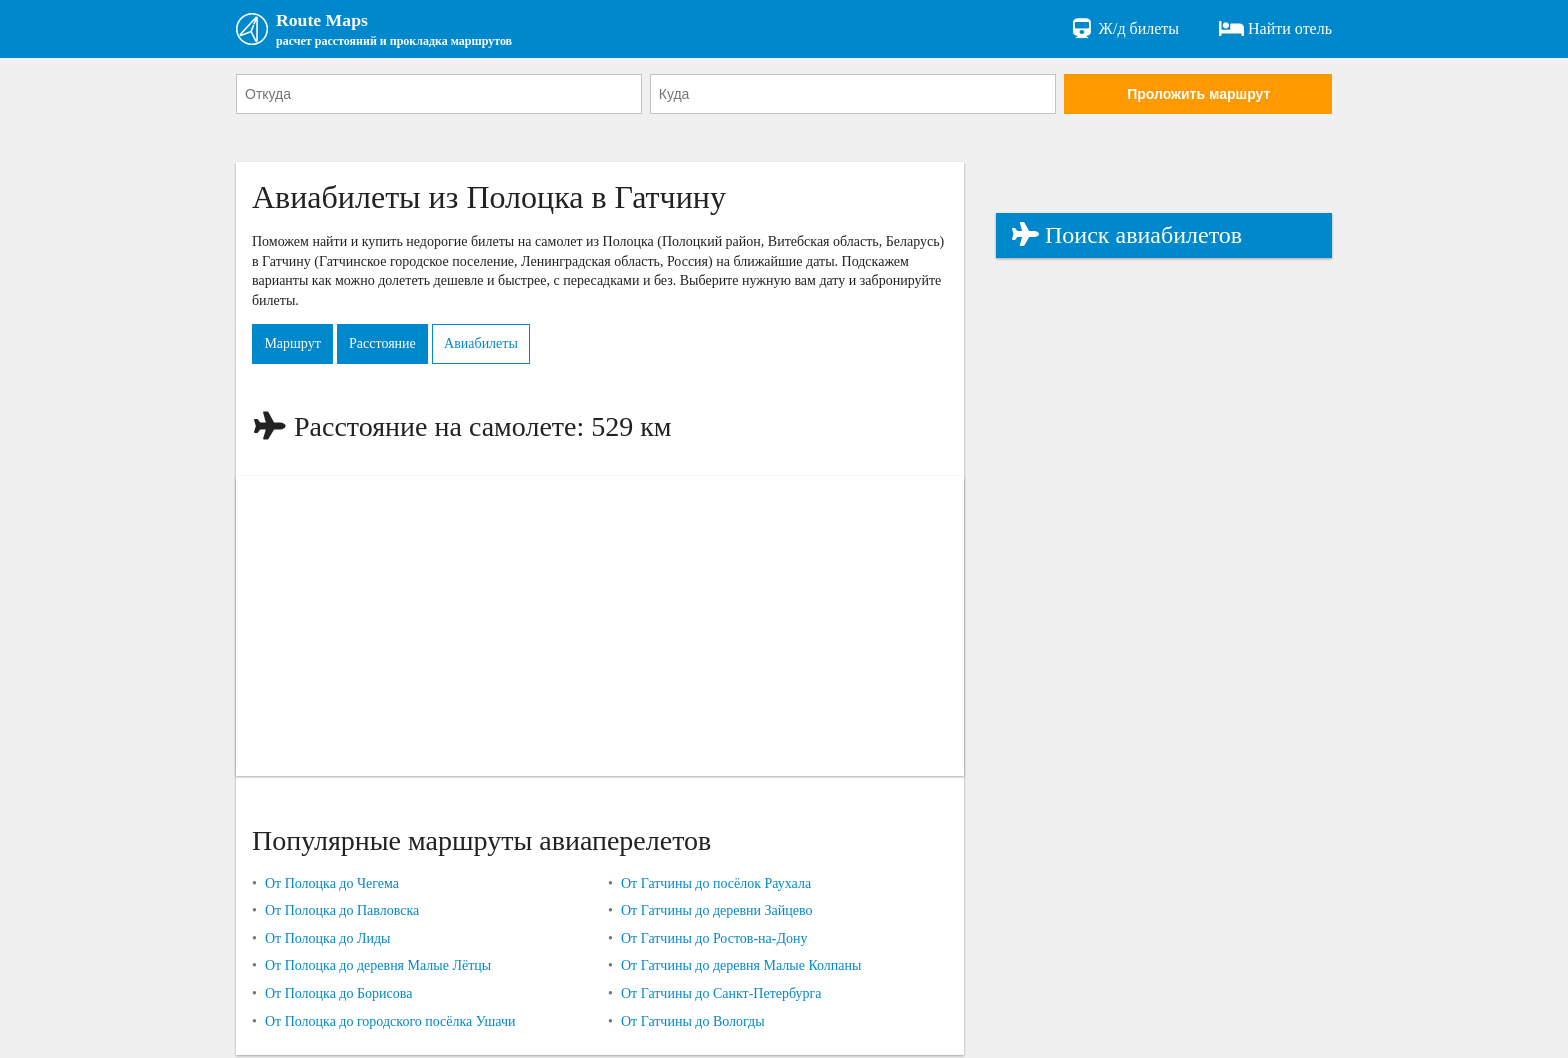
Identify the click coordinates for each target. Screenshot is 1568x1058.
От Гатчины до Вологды (693, 1024)
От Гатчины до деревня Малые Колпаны (741, 969)
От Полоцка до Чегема (332, 886)
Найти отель (1275, 30)
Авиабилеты (504, 347)
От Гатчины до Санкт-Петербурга (721, 996)
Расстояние (396, 347)
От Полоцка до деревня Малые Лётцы (378, 969)
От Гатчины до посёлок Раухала (716, 886)
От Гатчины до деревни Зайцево (717, 913)
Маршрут (297, 347)
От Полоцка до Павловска (342, 913)
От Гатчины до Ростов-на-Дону (714, 941)
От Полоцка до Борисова (338, 996)
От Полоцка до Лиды (328, 941)
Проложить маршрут (1198, 97)
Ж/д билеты (1124, 30)
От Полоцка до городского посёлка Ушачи (390, 1024)
